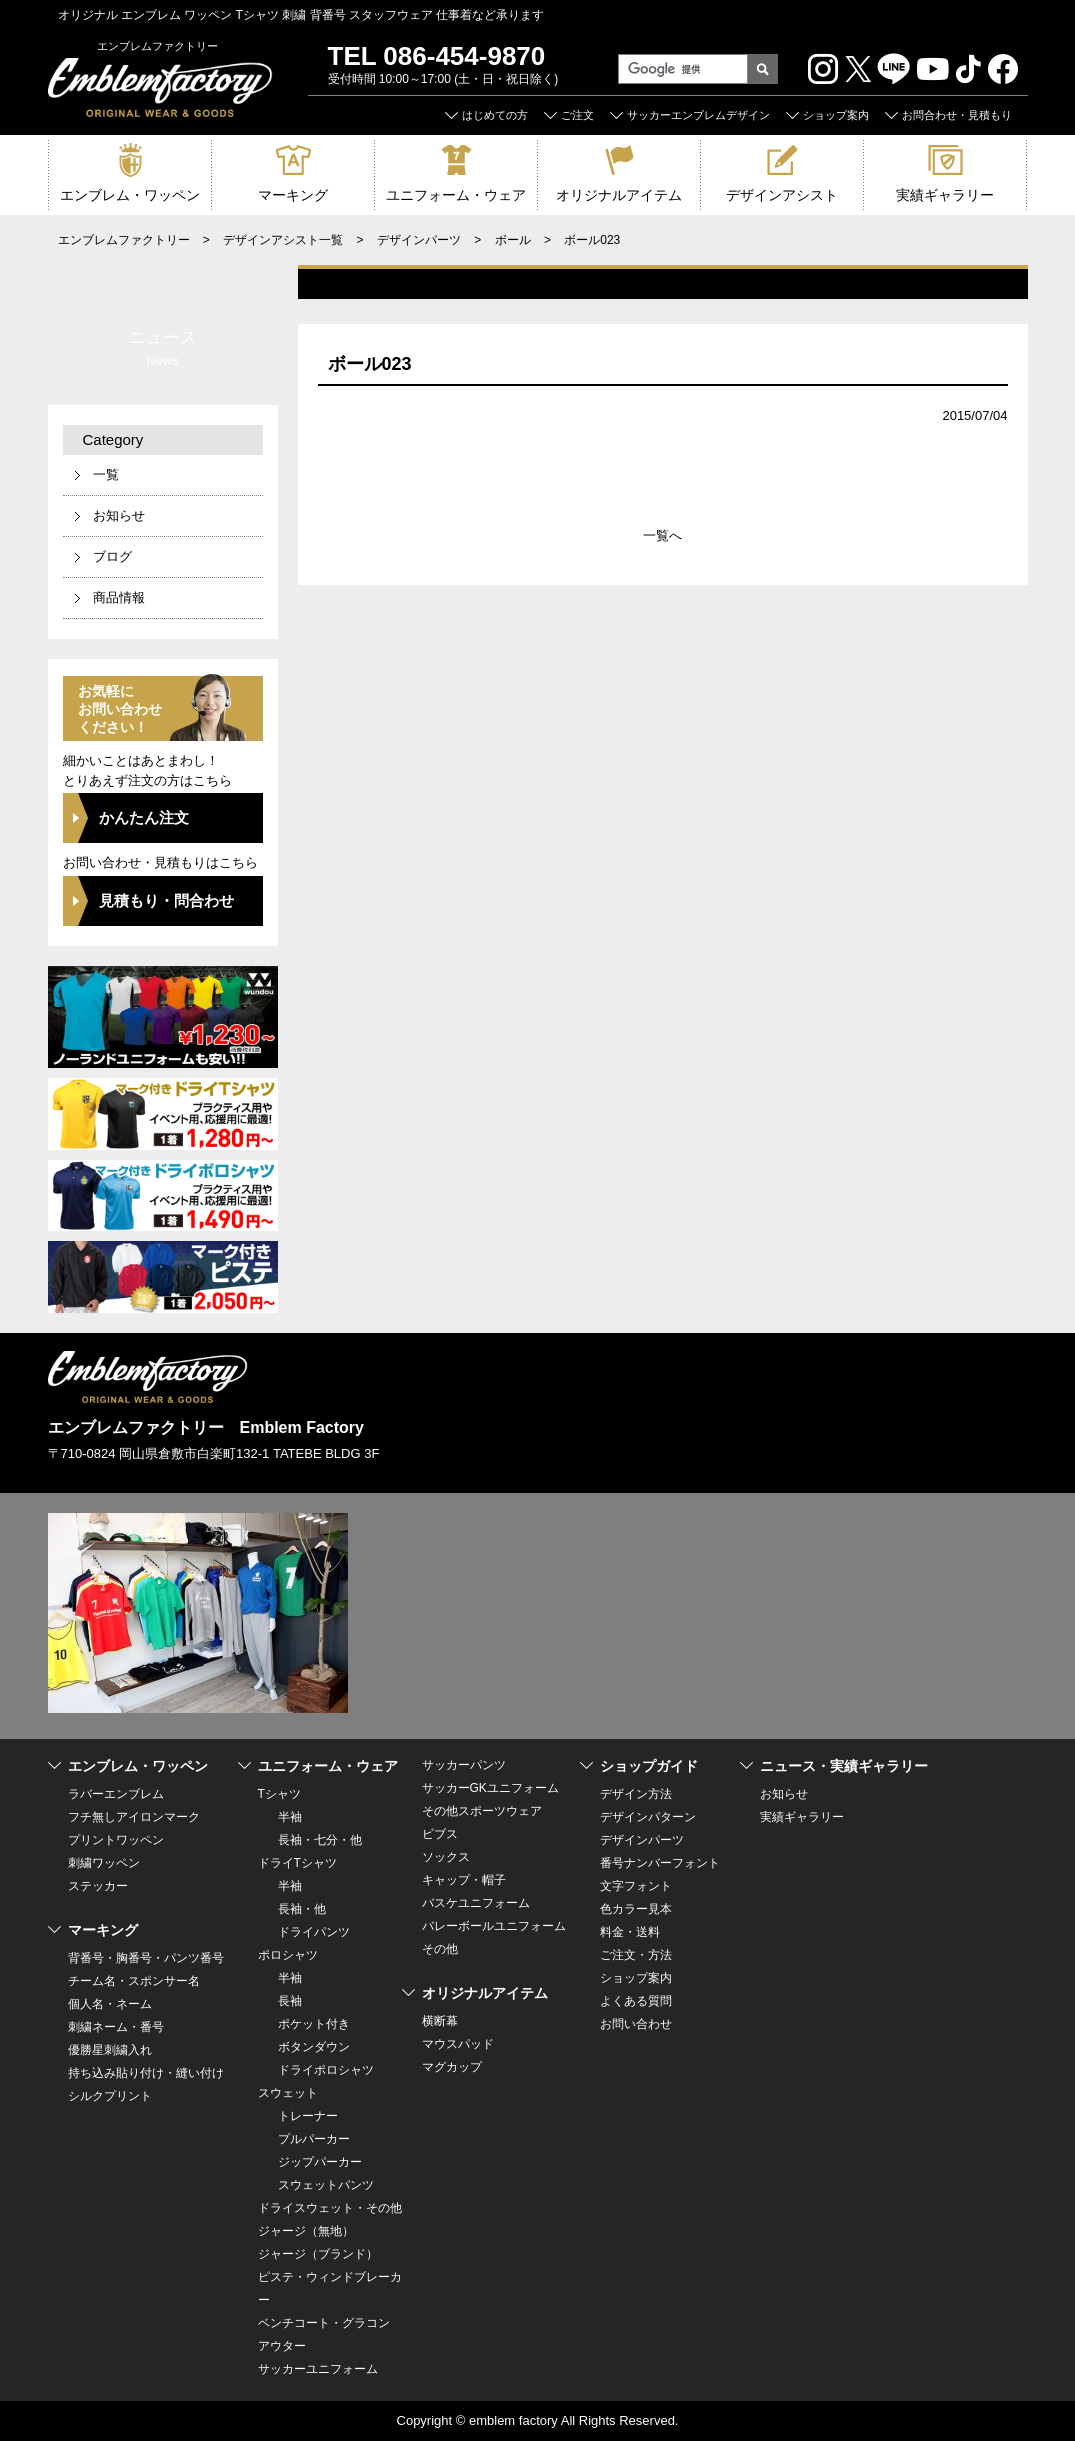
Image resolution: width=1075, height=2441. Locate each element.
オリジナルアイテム (619, 195)
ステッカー (98, 1886)
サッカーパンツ (464, 1765)
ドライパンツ (314, 1932)
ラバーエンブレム (116, 1794)
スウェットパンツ (326, 2185)
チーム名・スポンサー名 (134, 1981)
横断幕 (440, 2021)
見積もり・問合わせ (166, 900)
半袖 (290, 1817)
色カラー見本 (636, 1909)
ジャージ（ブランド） (318, 2254)
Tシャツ (279, 1794)
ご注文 (577, 115)
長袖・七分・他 (320, 1840)
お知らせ (119, 515)
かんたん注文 (144, 817)
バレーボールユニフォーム (494, 1926)
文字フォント (636, 1886)
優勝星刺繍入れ (110, 2050)
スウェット (288, 2093)
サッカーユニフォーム (318, 2369)
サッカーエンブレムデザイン (698, 115)
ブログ (112, 556)
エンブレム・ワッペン (130, 195)
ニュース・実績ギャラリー (844, 1766)
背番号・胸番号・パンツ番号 (146, 1958)
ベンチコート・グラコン (324, 2323)
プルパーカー (314, 2139)
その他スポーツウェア (482, 1811)
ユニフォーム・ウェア (456, 195)
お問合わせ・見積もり (957, 115)
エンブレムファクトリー (124, 240)
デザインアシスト (782, 195)
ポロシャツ (288, 1955)
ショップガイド (649, 1766)
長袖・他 (302, 1909)
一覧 (106, 474)
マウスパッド (458, 2044)
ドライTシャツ (297, 1863)
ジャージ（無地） (306, 2231)
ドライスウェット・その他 (330, 2208)
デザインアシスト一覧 (283, 240)
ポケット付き (314, 2024)
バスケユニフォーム (476, 1903)
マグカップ (452, 2067)
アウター (282, 2346)
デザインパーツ (419, 240)
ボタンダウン (314, 2047)
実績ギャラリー (945, 195)
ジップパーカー (320, 2162)
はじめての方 (495, 115)
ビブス (440, 1834)
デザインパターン (648, 1817)
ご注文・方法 (636, 1955)
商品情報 (119, 597)
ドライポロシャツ (326, 2070)
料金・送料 (630, 1932)
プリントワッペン (116, 1840)
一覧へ (662, 535)
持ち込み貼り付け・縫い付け (146, 2073)
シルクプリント (110, 2096)
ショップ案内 (836, 115)
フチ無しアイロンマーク (134, 1817)
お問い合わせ (636, 2024)
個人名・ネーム (110, 2004)
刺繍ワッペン (104, 1863)
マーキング (293, 195)
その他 (440, 1949)
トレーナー (308, 2116)
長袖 (290, 2001)
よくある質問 (636, 2001)
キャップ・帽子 (464, 1880)
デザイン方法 (636, 1794)
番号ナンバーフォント (660, 1863)
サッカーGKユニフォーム (490, 1788)
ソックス (446, 1857)
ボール (513, 240)
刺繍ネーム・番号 (116, 2027)
